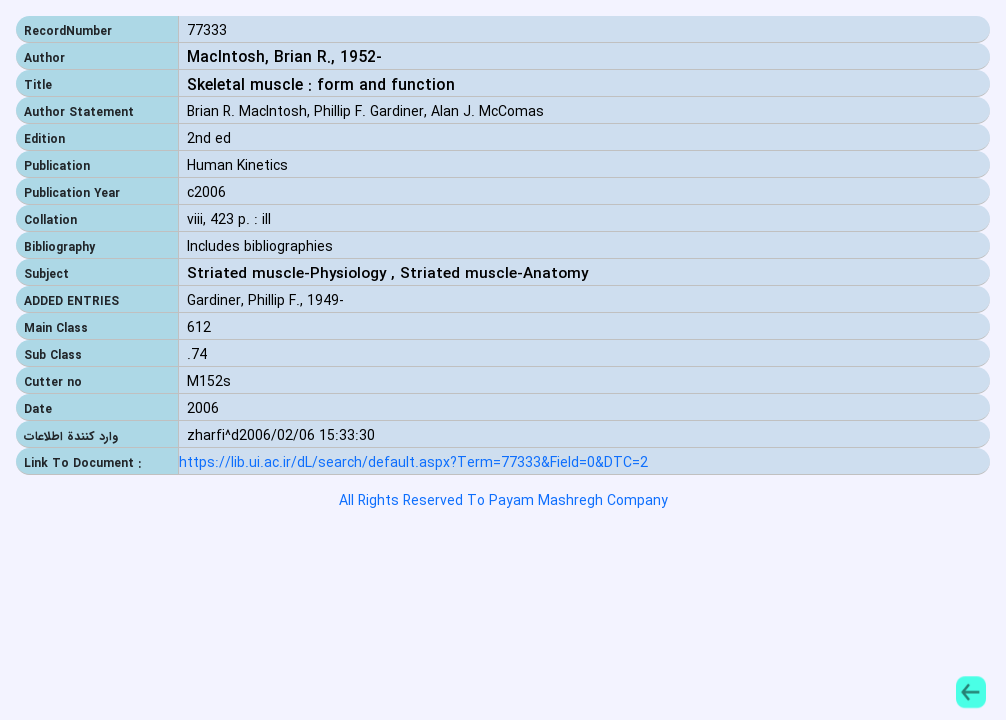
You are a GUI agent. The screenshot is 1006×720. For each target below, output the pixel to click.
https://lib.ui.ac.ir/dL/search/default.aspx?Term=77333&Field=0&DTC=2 (413, 463)
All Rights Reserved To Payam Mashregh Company (503, 501)
